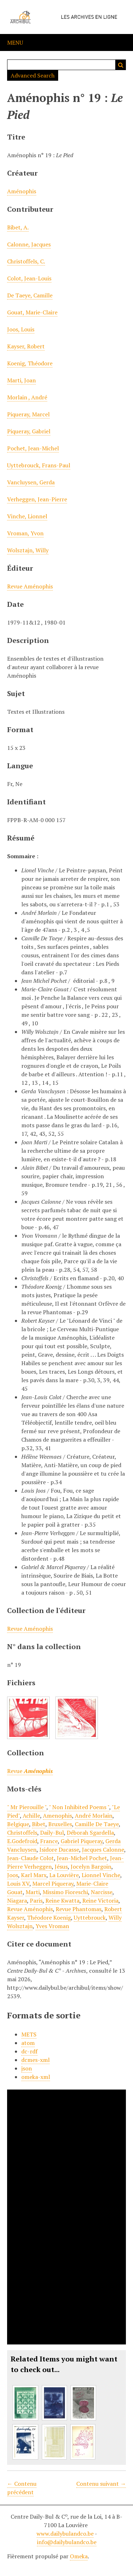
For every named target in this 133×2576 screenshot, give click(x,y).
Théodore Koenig (49, 1917)
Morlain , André (27, 397)
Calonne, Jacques (29, 244)
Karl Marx (33, 1875)
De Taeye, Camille (29, 295)
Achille (31, 1815)
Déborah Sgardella (90, 1832)
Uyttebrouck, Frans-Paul (38, 465)
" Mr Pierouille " (26, 1807)
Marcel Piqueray (52, 1883)
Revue (30, 1771)
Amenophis (57, 1815)
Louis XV (18, 1883)
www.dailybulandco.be (65, 2533)
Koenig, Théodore (29, 363)
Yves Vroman (52, 1926)
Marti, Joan (21, 380)
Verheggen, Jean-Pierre (37, 499)
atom (28, 2043)
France (49, 1841)
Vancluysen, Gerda (31, 482)
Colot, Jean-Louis (29, 278)
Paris (36, 1900)
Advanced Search (33, 75)
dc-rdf (29, 2051)
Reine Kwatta (62, 1900)
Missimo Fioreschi (65, 1892)
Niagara (17, 1900)
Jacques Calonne (103, 1849)
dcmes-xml (35, 2060)
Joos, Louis (20, 329)
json (26, 2068)
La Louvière (64, 1875)
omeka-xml (35, 2077)
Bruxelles (60, 1824)
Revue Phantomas (78, 1909)
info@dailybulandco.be (66, 2542)
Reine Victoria (100, 1900)
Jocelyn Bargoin (91, 1866)
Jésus (61, 1866)
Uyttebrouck (90, 1917)
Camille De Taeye (97, 1824)
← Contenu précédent (22, 2488)
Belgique (18, 1824)
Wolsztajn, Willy (28, 550)
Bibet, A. (18, 227)
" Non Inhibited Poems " (79, 1807)
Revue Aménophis (30, 586)
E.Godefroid (22, 1841)
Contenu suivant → (101, 2483)
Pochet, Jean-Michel (33, 448)
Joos (12, 1875)
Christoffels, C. (26, 261)
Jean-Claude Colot (30, 1858)
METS (29, 2034)
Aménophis (21, 191)
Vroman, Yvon (25, 533)
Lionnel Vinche (101, 1875)
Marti (33, 1892)
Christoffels (22, 1832)
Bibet (38, 1824)
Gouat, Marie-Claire (32, 312)
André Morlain (93, 1815)
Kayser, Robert (26, 346)
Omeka (79, 2556)
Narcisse (101, 1892)
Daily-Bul (52, 1832)
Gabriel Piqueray (81, 1841)
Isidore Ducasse (59, 1849)
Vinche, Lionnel (27, 516)
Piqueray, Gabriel (28, 431)
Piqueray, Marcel (28, 414)
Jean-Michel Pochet (82, 1858)
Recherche (120, 64)
